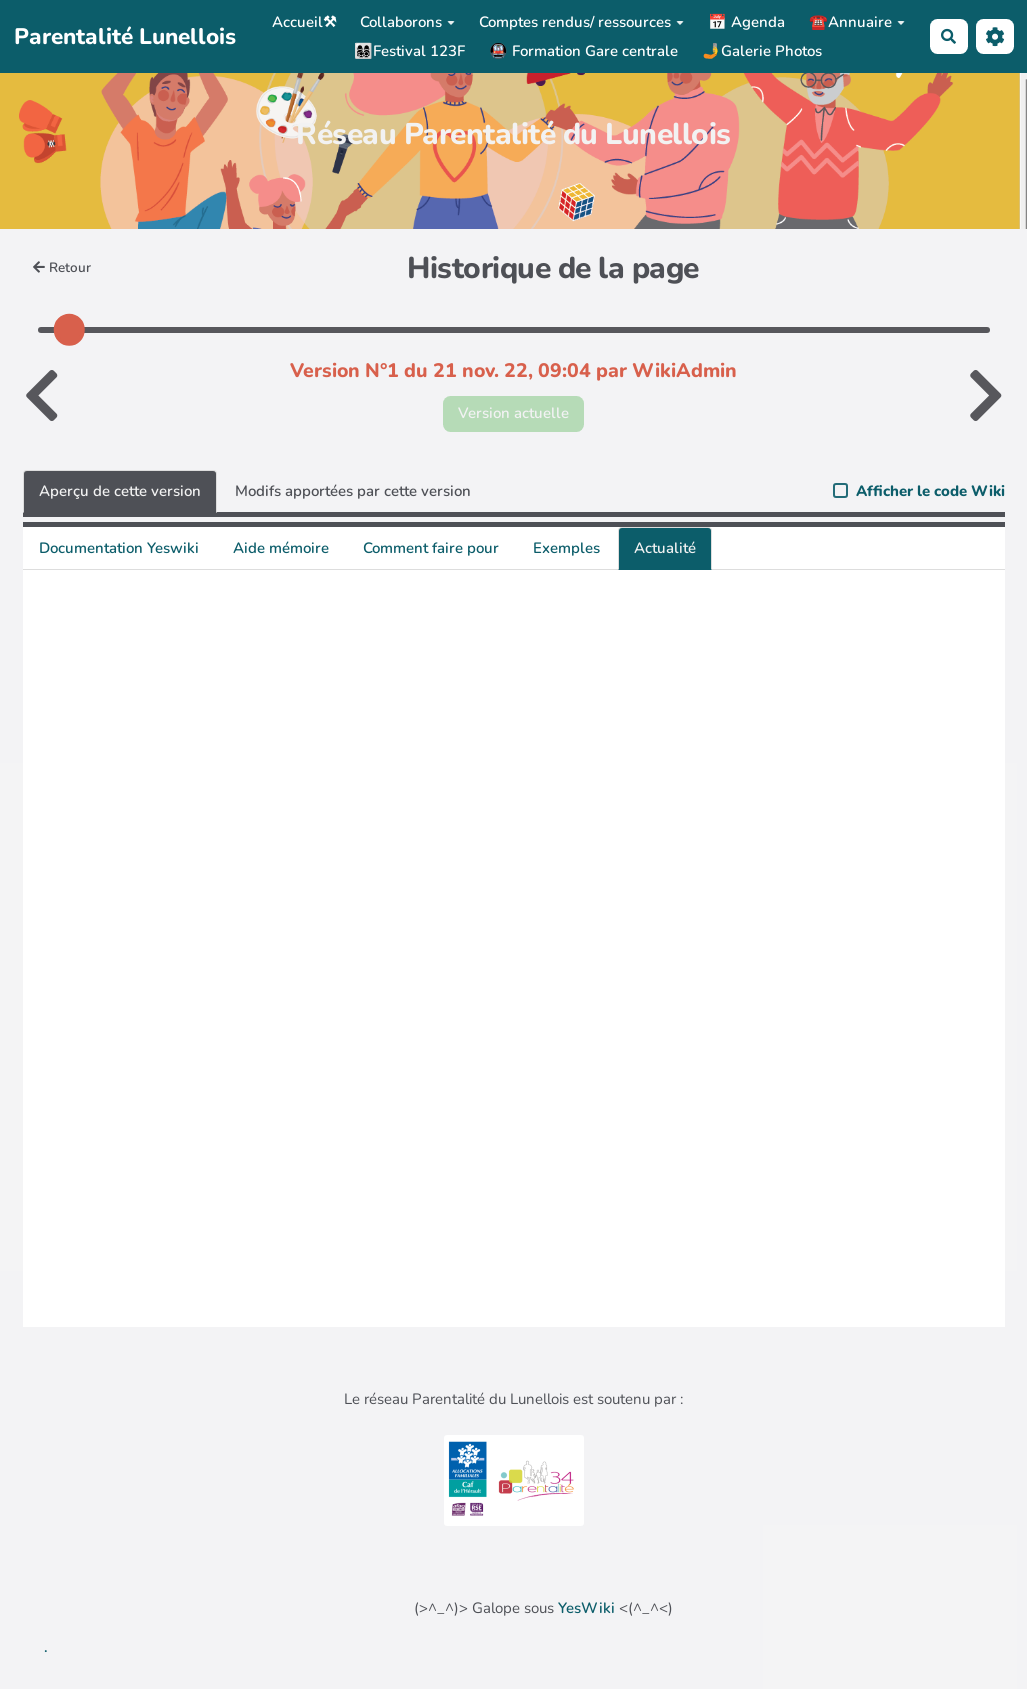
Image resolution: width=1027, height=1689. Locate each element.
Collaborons (407, 22)
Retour (62, 267)
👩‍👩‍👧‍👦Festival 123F (409, 51)
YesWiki (586, 1608)
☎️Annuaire (857, 22)
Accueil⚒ (304, 22)
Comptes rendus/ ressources (581, 22)
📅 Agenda (746, 22)
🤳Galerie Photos (762, 51)
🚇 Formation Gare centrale (583, 51)
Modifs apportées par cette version (353, 491)
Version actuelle (513, 413)
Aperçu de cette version (120, 491)
